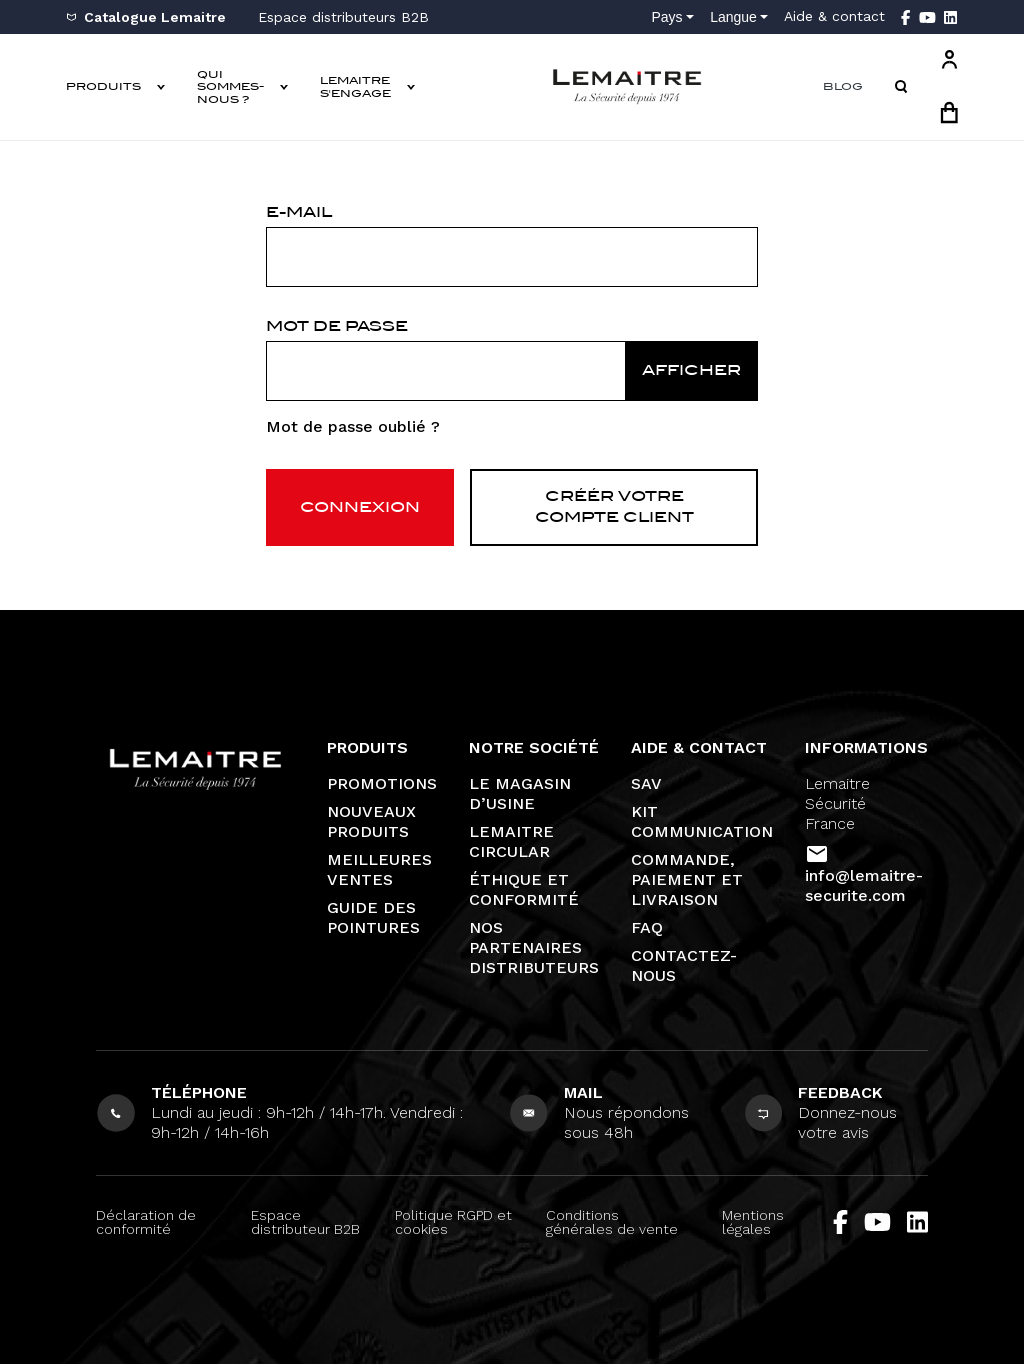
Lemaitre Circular (511, 842)
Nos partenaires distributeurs (534, 948)
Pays (666, 17)
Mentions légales (753, 1223)
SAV (646, 784)
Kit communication (702, 822)
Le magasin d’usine (520, 794)
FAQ (647, 928)
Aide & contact (834, 16)
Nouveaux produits (371, 822)
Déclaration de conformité (146, 1223)
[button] (901, 87)
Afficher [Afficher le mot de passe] (691, 370)
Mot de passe (337, 326)
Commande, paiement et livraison (687, 880)
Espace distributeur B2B (305, 1223)
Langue (733, 17)
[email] (512, 257)
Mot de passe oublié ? (353, 426)
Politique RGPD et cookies (453, 1223)
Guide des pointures (373, 918)
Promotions (382, 784)
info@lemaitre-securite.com (864, 886)
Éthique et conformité (524, 890)
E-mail (299, 212)
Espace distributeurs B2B (343, 17)
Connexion (360, 507)
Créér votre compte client (614, 507)
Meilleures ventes (379, 870)
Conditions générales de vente (612, 1223)
